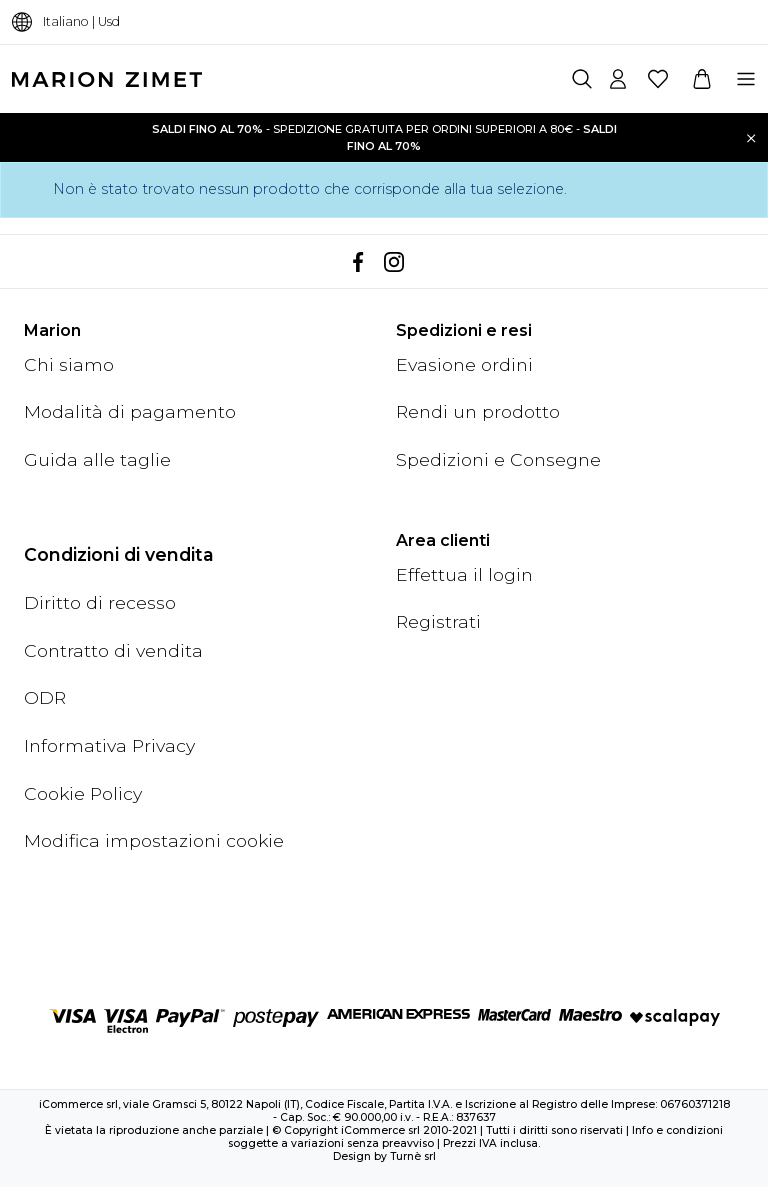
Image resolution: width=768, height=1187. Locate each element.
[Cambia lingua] (22, 22)
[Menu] (746, 79)
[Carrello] (702, 79)
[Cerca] (582, 79)
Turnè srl (413, 1156)
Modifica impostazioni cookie (154, 840)
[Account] (618, 79)
